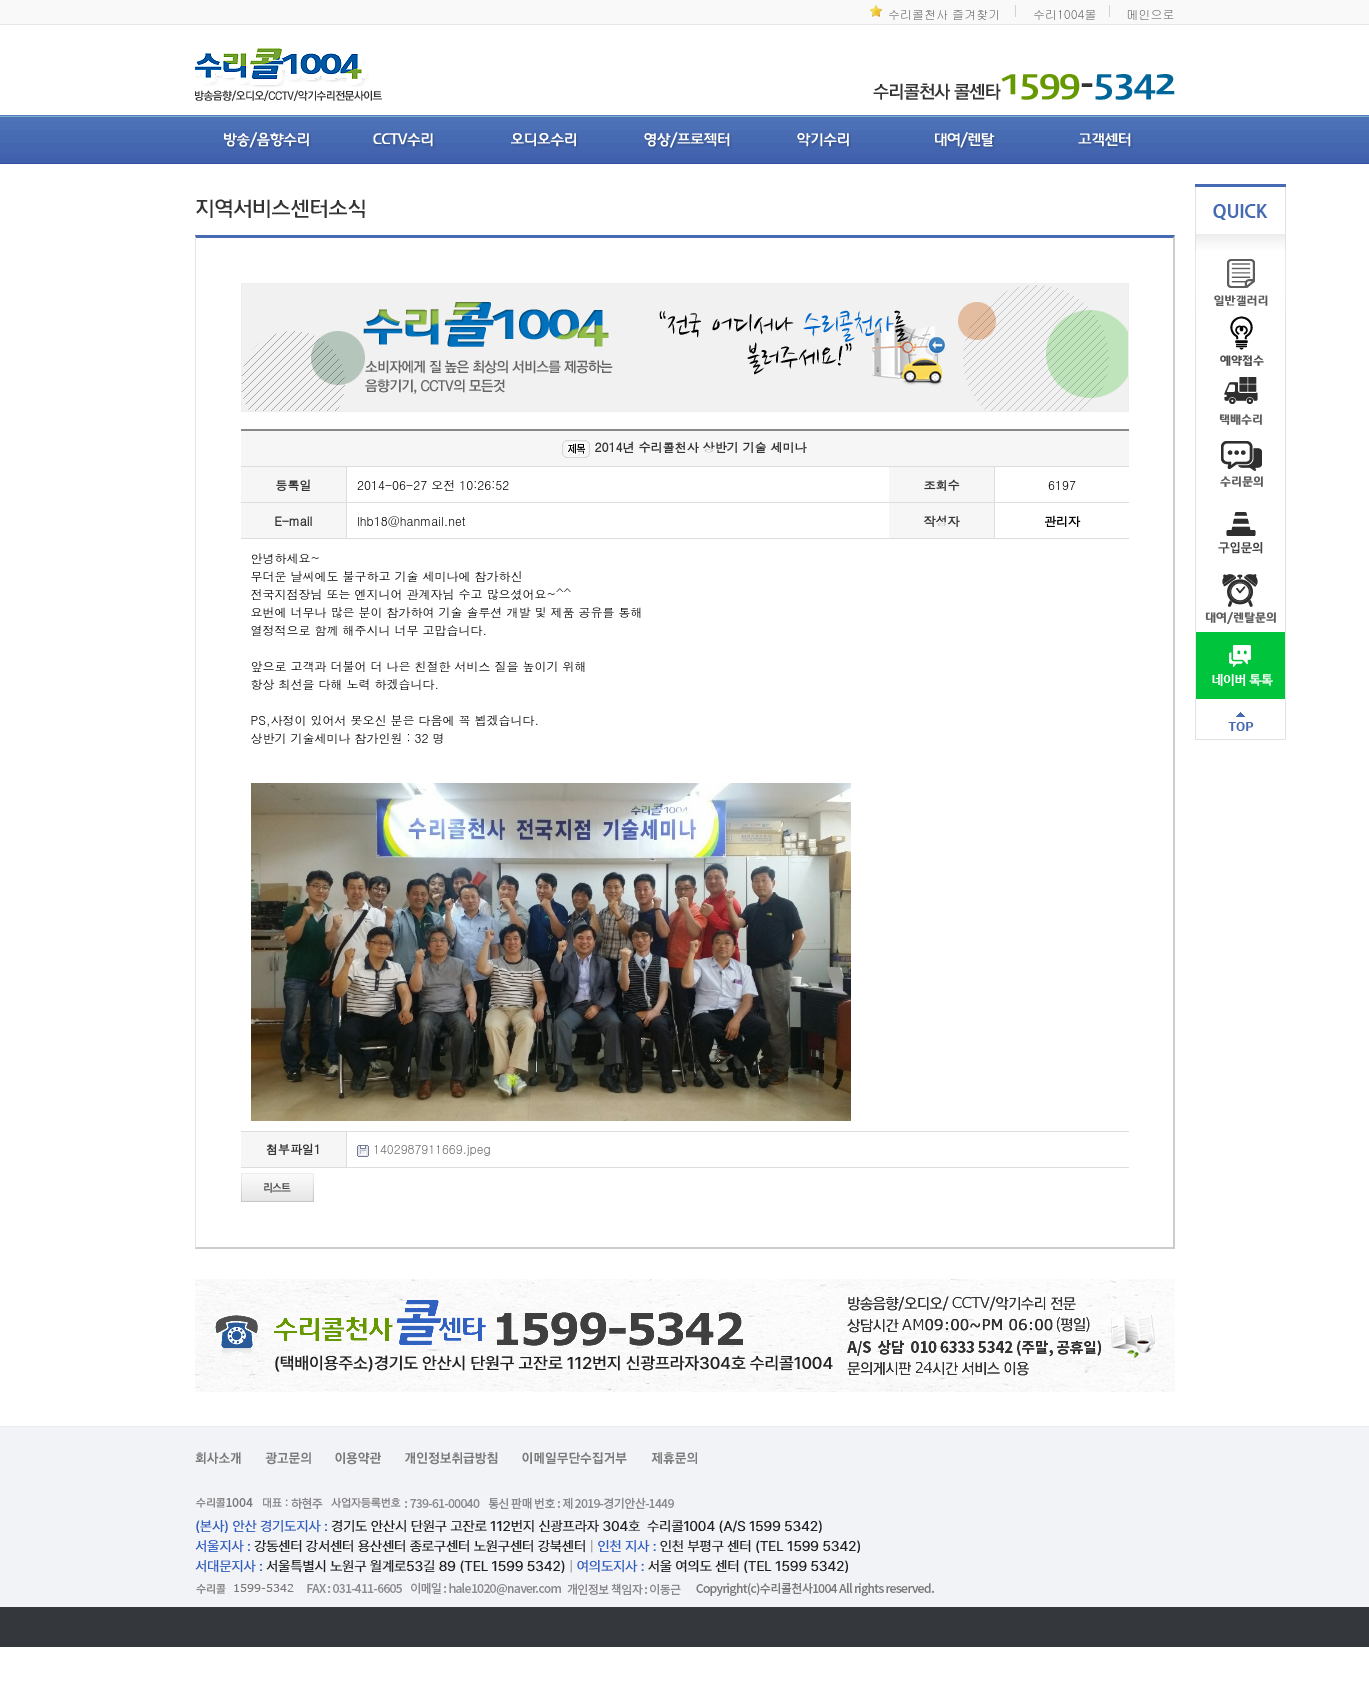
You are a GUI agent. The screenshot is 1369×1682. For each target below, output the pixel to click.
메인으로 (1151, 13)
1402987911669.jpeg (432, 1148)
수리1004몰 (1065, 13)
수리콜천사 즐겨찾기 (944, 13)
